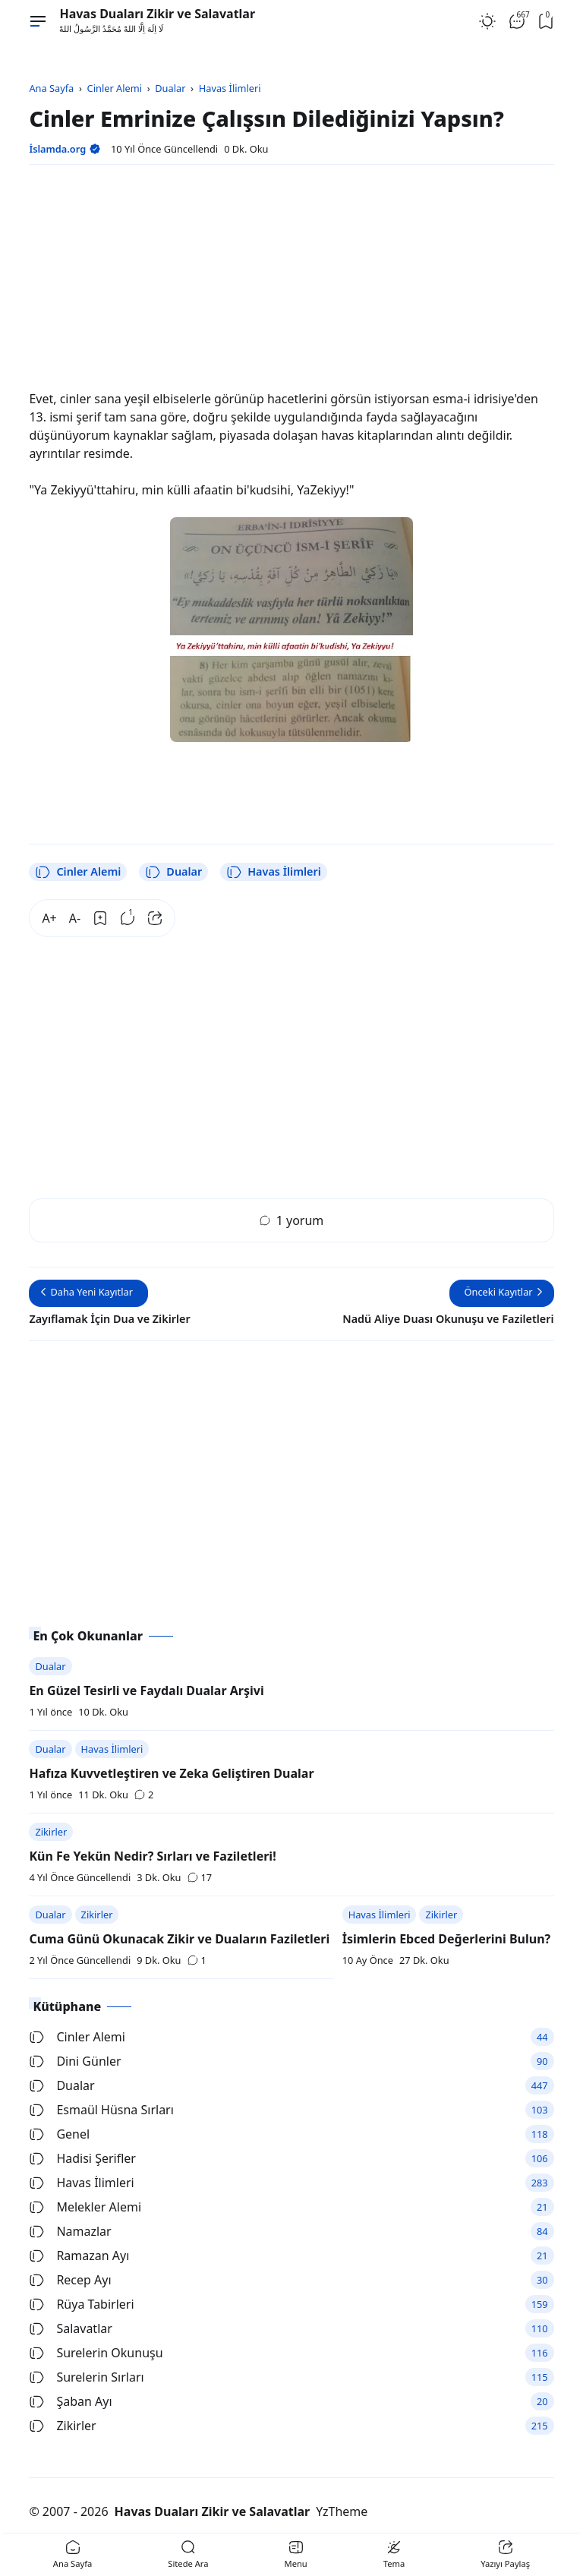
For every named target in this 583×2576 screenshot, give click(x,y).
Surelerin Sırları (86, 2377)
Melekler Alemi (85, 2207)
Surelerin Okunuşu (95, 2352)
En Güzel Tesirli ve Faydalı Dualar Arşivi (146, 1690)
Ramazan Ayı (79, 2255)
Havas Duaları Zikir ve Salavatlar (157, 13)
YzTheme (341, 2511)
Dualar (173, 871)
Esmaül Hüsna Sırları (101, 2109)
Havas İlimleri (273, 871)
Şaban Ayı (70, 2401)
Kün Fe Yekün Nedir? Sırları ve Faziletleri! (152, 1856)
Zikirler (51, 1832)
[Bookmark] (100, 918)
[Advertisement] (291, 283)
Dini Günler (75, 2061)
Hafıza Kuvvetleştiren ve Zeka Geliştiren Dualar (171, 1773)
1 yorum (292, 1220)
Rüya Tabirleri (81, 2304)
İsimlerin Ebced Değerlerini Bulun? (446, 1938)
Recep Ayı (70, 2279)
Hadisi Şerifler (82, 2158)
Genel (59, 2134)
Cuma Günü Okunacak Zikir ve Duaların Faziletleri (179, 1938)
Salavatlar (70, 2328)
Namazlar (70, 2231)
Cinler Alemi (78, 871)
